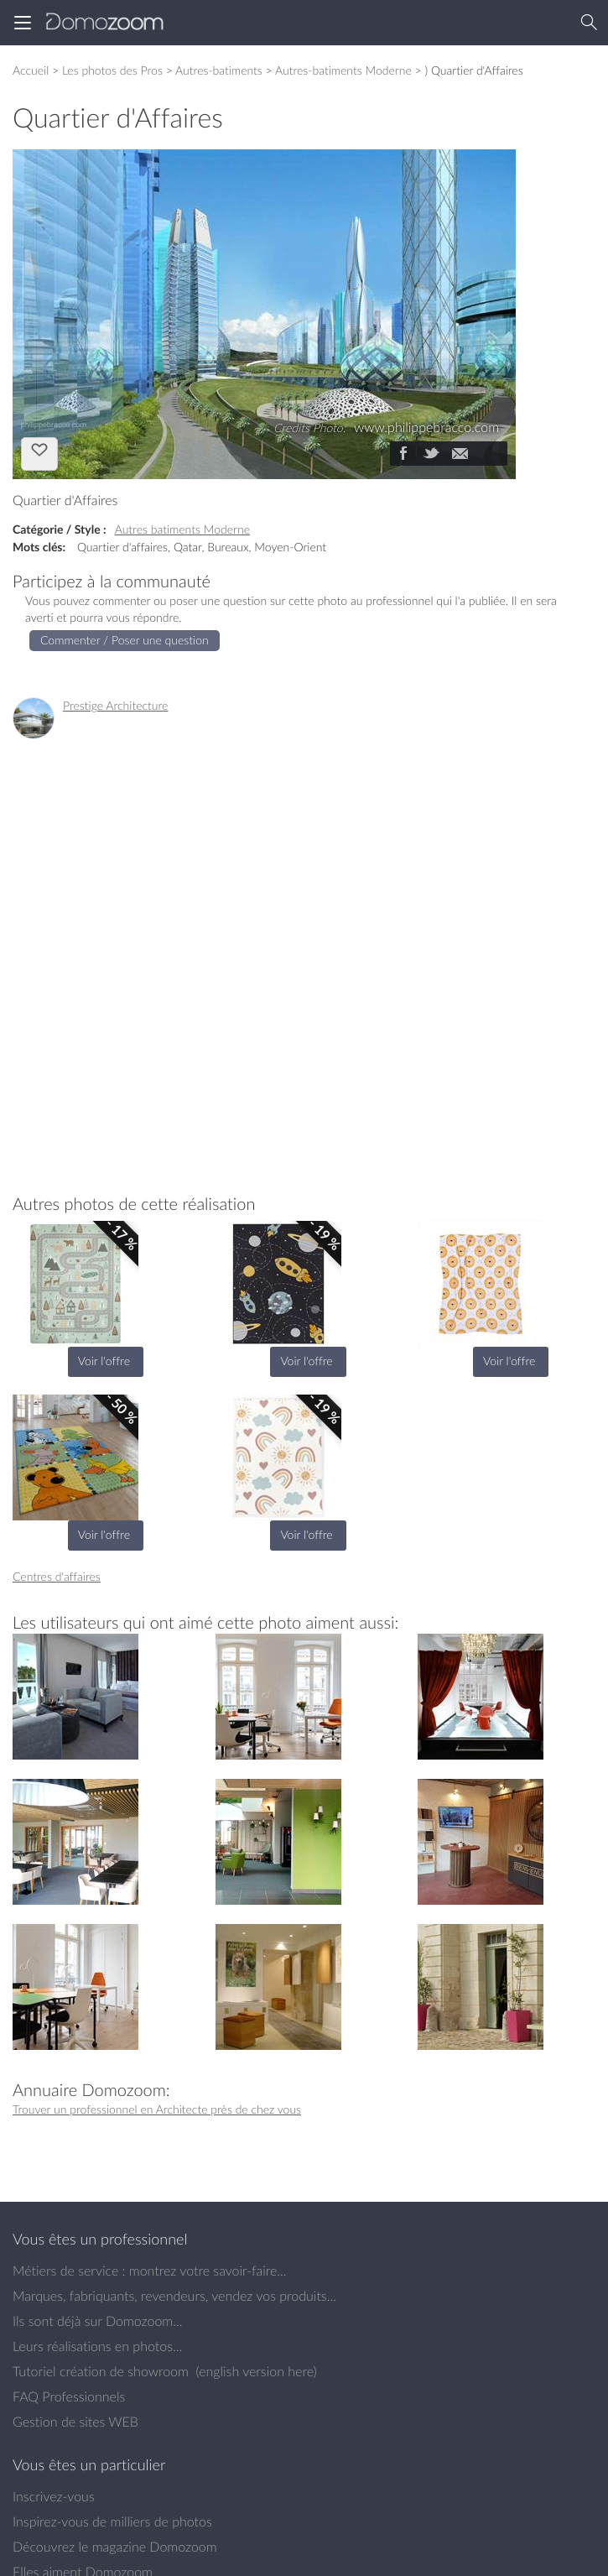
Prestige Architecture (115, 705)
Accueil (31, 70)
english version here (256, 2371)
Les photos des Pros (112, 70)
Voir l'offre (104, 1361)
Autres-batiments (218, 70)
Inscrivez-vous (54, 2496)
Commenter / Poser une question (124, 640)
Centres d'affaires (57, 1576)
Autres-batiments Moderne (343, 70)
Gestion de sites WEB (75, 2421)
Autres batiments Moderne (182, 529)
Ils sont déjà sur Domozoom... (97, 2321)
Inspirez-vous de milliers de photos (112, 2521)
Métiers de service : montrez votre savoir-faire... (150, 2270)
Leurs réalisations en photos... (97, 2346)
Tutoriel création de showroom (101, 2371)
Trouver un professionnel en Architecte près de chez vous (157, 2109)
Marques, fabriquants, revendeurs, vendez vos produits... (174, 2296)
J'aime (39, 452)
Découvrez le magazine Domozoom (115, 2546)
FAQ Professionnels (69, 2396)
